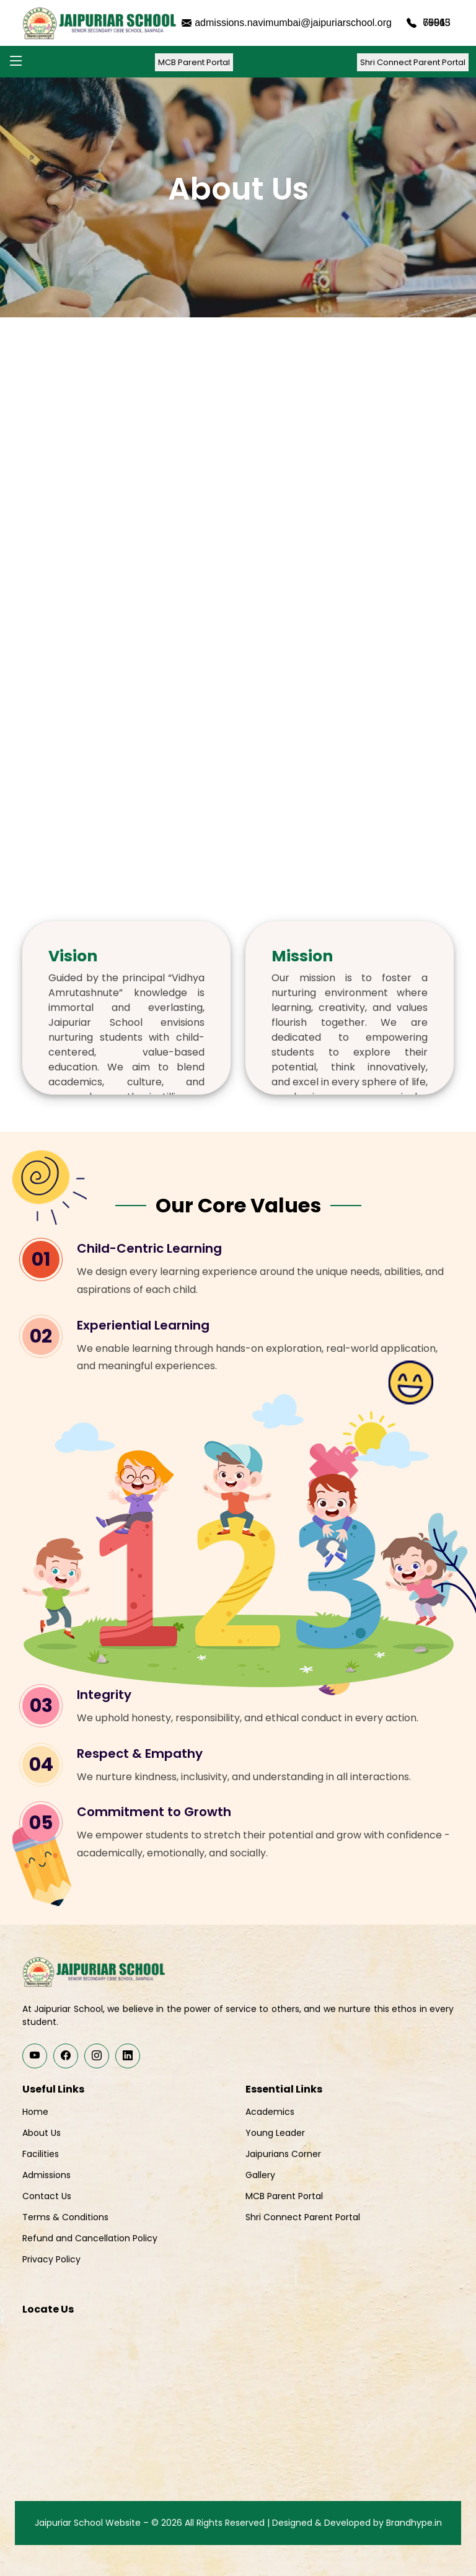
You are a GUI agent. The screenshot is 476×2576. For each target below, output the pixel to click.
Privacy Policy (51, 2259)
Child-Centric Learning (149, 1248)
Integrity (104, 1694)
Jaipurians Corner (283, 2154)
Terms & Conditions (65, 2217)
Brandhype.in (414, 2522)
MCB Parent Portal (194, 62)
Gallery (260, 2175)
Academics (269, 2111)
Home (35, 2111)
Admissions (46, 2175)
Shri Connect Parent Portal (412, 62)
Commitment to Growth (154, 1811)
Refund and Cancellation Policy (89, 2238)
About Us (41, 2132)
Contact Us (46, 2196)
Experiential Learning (143, 1325)
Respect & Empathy (140, 1753)
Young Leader (275, 2132)
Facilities (40, 2154)
